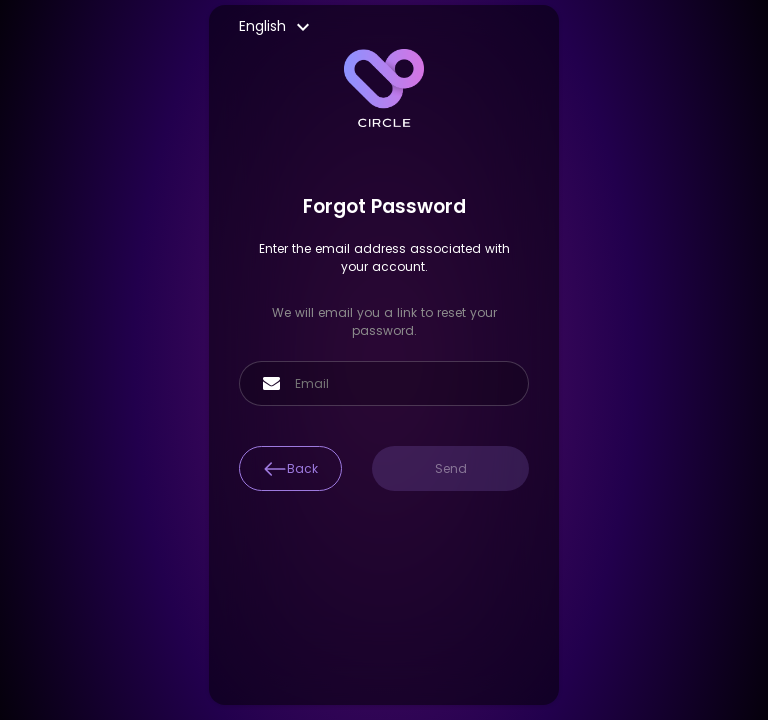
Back (290, 469)
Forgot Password (384, 206)
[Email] (401, 384)
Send (451, 468)
